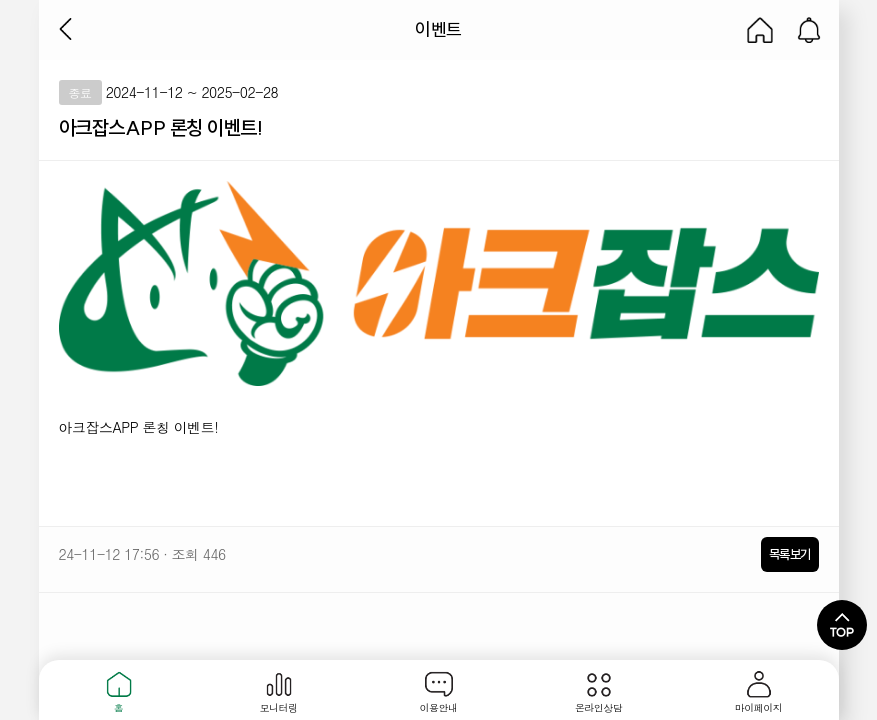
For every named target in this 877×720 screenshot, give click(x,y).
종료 (80, 92)
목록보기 (790, 554)
